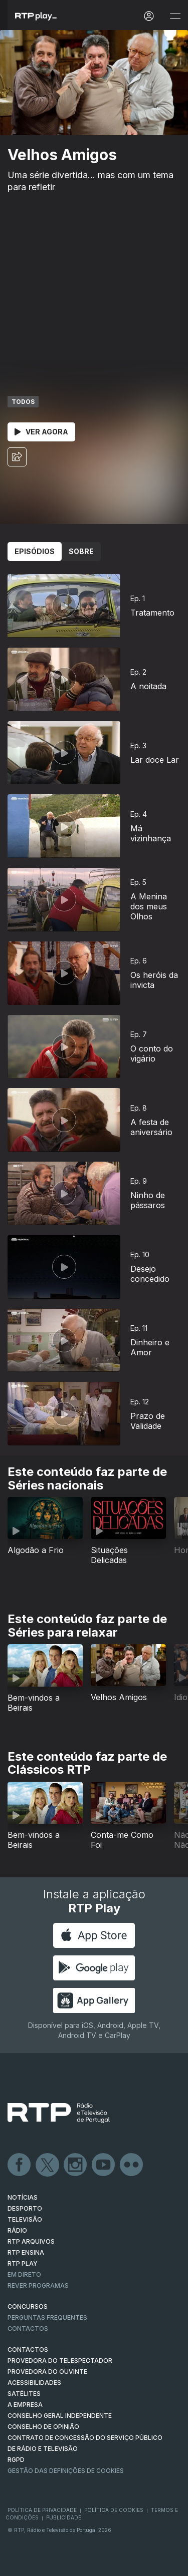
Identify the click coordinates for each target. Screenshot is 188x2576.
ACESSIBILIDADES (34, 2382)
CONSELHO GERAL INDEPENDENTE (60, 2415)
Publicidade (63, 2517)
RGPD (16, 2459)
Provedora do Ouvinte (47, 2371)
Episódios (35, 551)
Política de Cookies (113, 2510)
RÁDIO (17, 2230)
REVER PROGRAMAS (38, 2285)
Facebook (20, 2165)
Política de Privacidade (42, 2510)
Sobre (81, 551)
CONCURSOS (28, 2306)
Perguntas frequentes (47, 2317)
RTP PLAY (23, 2263)
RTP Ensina (26, 2252)
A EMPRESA (25, 2404)
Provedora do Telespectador (60, 2360)
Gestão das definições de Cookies (66, 2470)
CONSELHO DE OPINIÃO (43, 2426)
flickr (132, 2165)
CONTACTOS (28, 2349)
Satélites (24, 2393)
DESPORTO (25, 2208)
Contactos (28, 2328)
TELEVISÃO (25, 2219)
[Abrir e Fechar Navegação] (175, 16)
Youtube (104, 2165)
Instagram (76, 2165)
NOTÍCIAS (23, 2197)
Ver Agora (41, 431)
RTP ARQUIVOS (31, 2241)
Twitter (48, 2165)
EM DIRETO (24, 2274)
